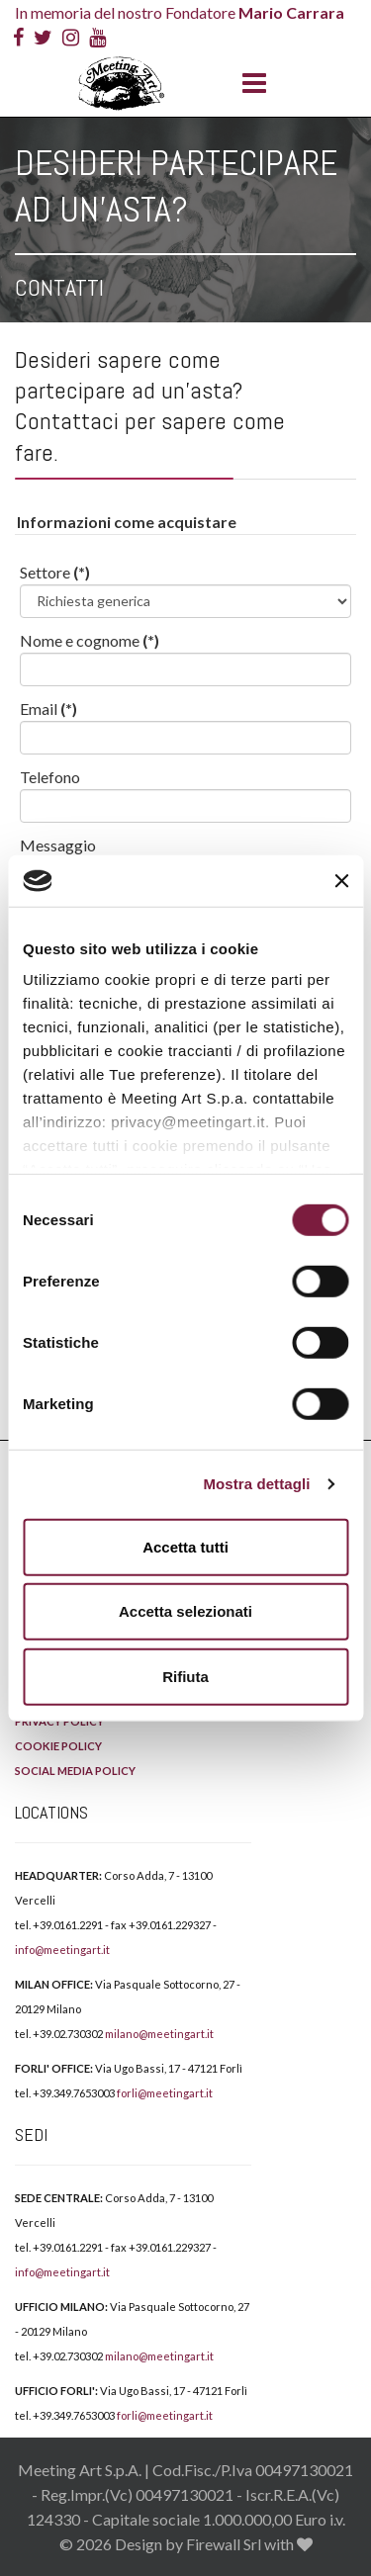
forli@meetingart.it (165, 2093)
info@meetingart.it (62, 1949)
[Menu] (249, 84)
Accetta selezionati (185, 1611)
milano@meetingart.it (159, 2033)
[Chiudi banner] (341, 880)
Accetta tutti (185, 1547)
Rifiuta (185, 1676)
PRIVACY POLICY (59, 1721)
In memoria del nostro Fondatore (179, 12)
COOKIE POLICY (58, 1745)
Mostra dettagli (256, 1483)
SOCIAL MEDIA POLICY (75, 1770)
